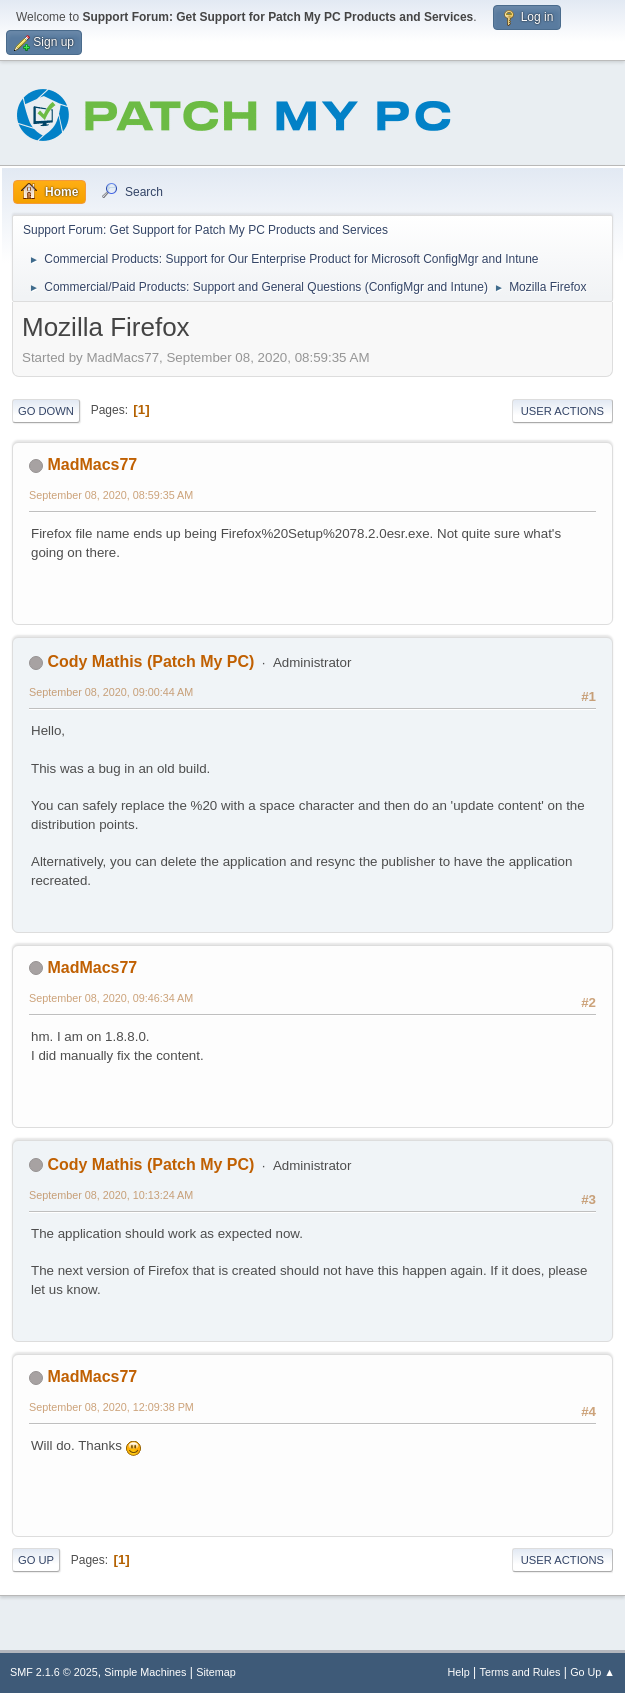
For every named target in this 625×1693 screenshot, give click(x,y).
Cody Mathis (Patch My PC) (150, 661)
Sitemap (216, 1672)
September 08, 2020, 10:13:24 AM (111, 1195)
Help (459, 1672)
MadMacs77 (92, 464)
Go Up (36, 1560)
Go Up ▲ (592, 1672)
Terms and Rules (520, 1672)
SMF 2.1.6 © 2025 (54, 1672)
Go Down (46, 411)
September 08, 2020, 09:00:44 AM (111, 692)
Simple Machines (145, 1672)
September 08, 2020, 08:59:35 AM (111, 495)
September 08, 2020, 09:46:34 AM (111, 998)
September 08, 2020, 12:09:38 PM (111, 1407)
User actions (562, 411)
